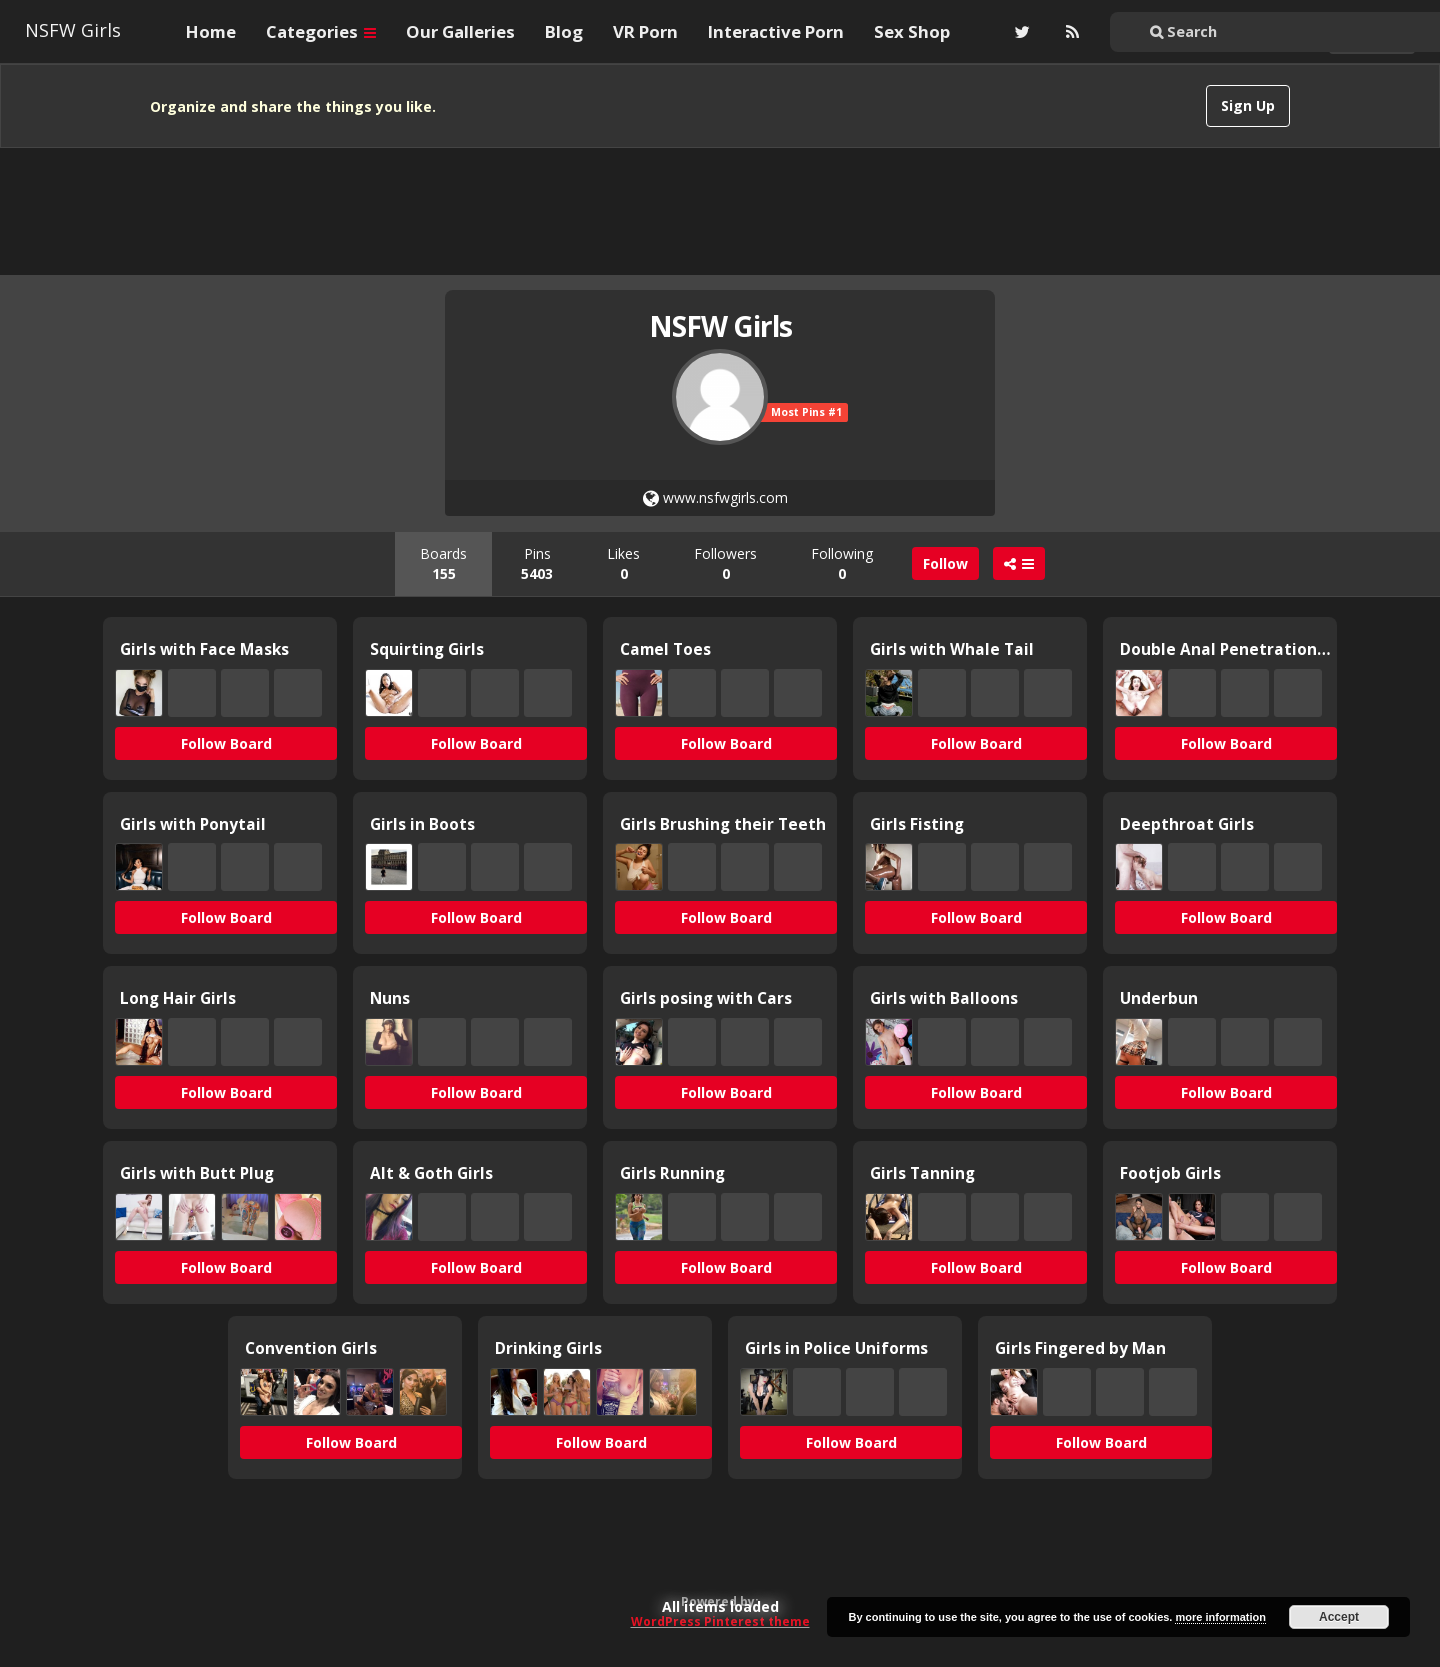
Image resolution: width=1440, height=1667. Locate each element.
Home (211, 31)
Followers (725, 563)
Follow (945, 563)
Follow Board (226, 743)
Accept (1339, 1617)
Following (842, 563)
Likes (623, 563)
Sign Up (1248, 105)
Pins (537, 563)
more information (1220, 1617)
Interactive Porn (776, 31)
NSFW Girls (73, 30)
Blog (564, 31)
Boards (443, 563)
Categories (321, 31)
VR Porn (645, 31)
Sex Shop (912, 31)
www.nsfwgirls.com (715, 497)
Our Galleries (460, 31)
